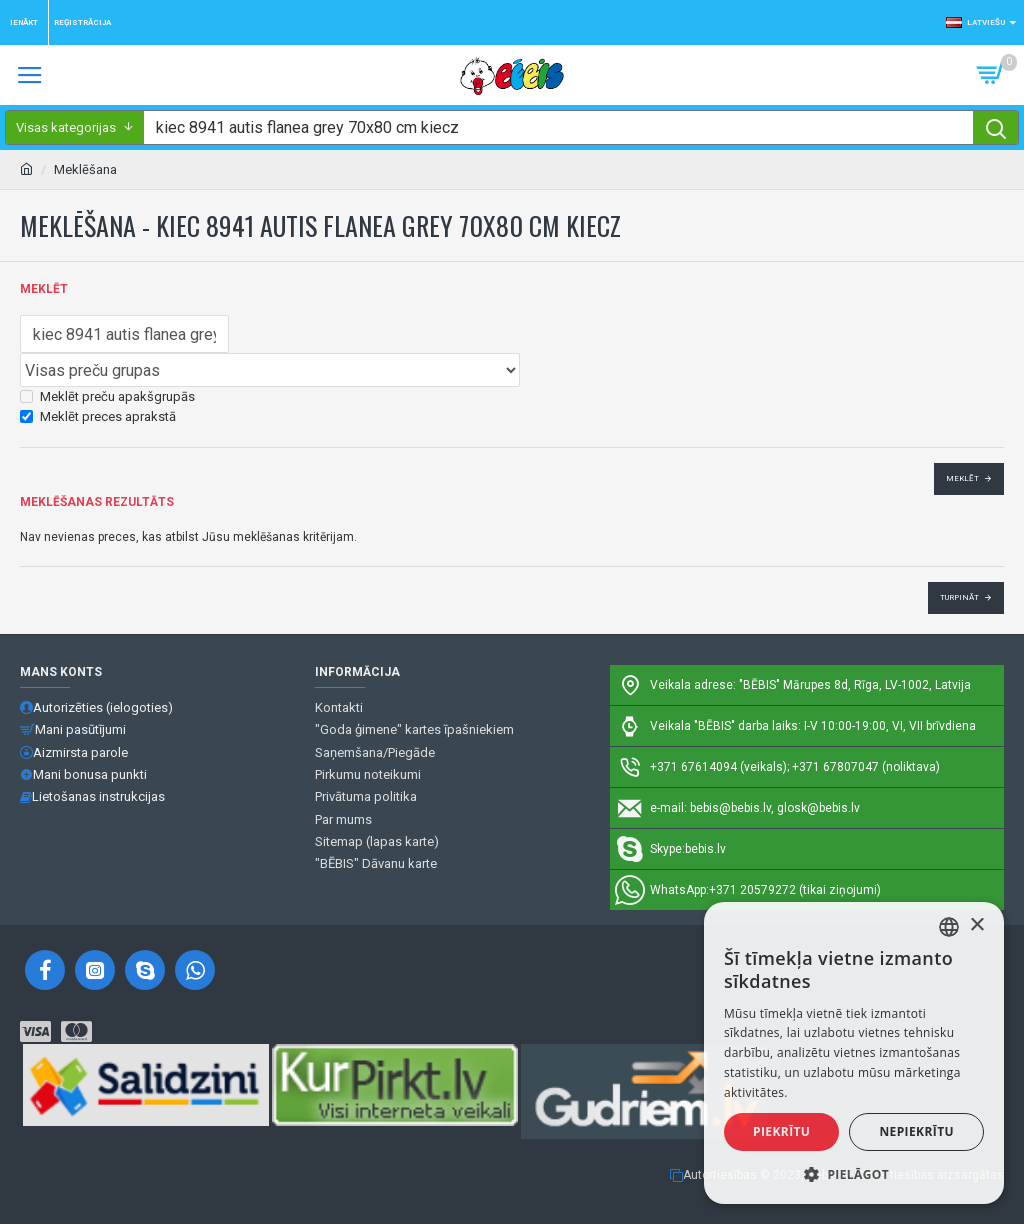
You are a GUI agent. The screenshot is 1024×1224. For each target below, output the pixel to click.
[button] (854, 1174)
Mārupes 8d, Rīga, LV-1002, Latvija (877, 685)
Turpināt (959, 597)
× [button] (976, 925)
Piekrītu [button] (781, 1131)
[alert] (854, 1053)
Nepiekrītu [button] (916, 1131)
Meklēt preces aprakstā (98, 416)
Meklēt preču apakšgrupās (107, 396)
